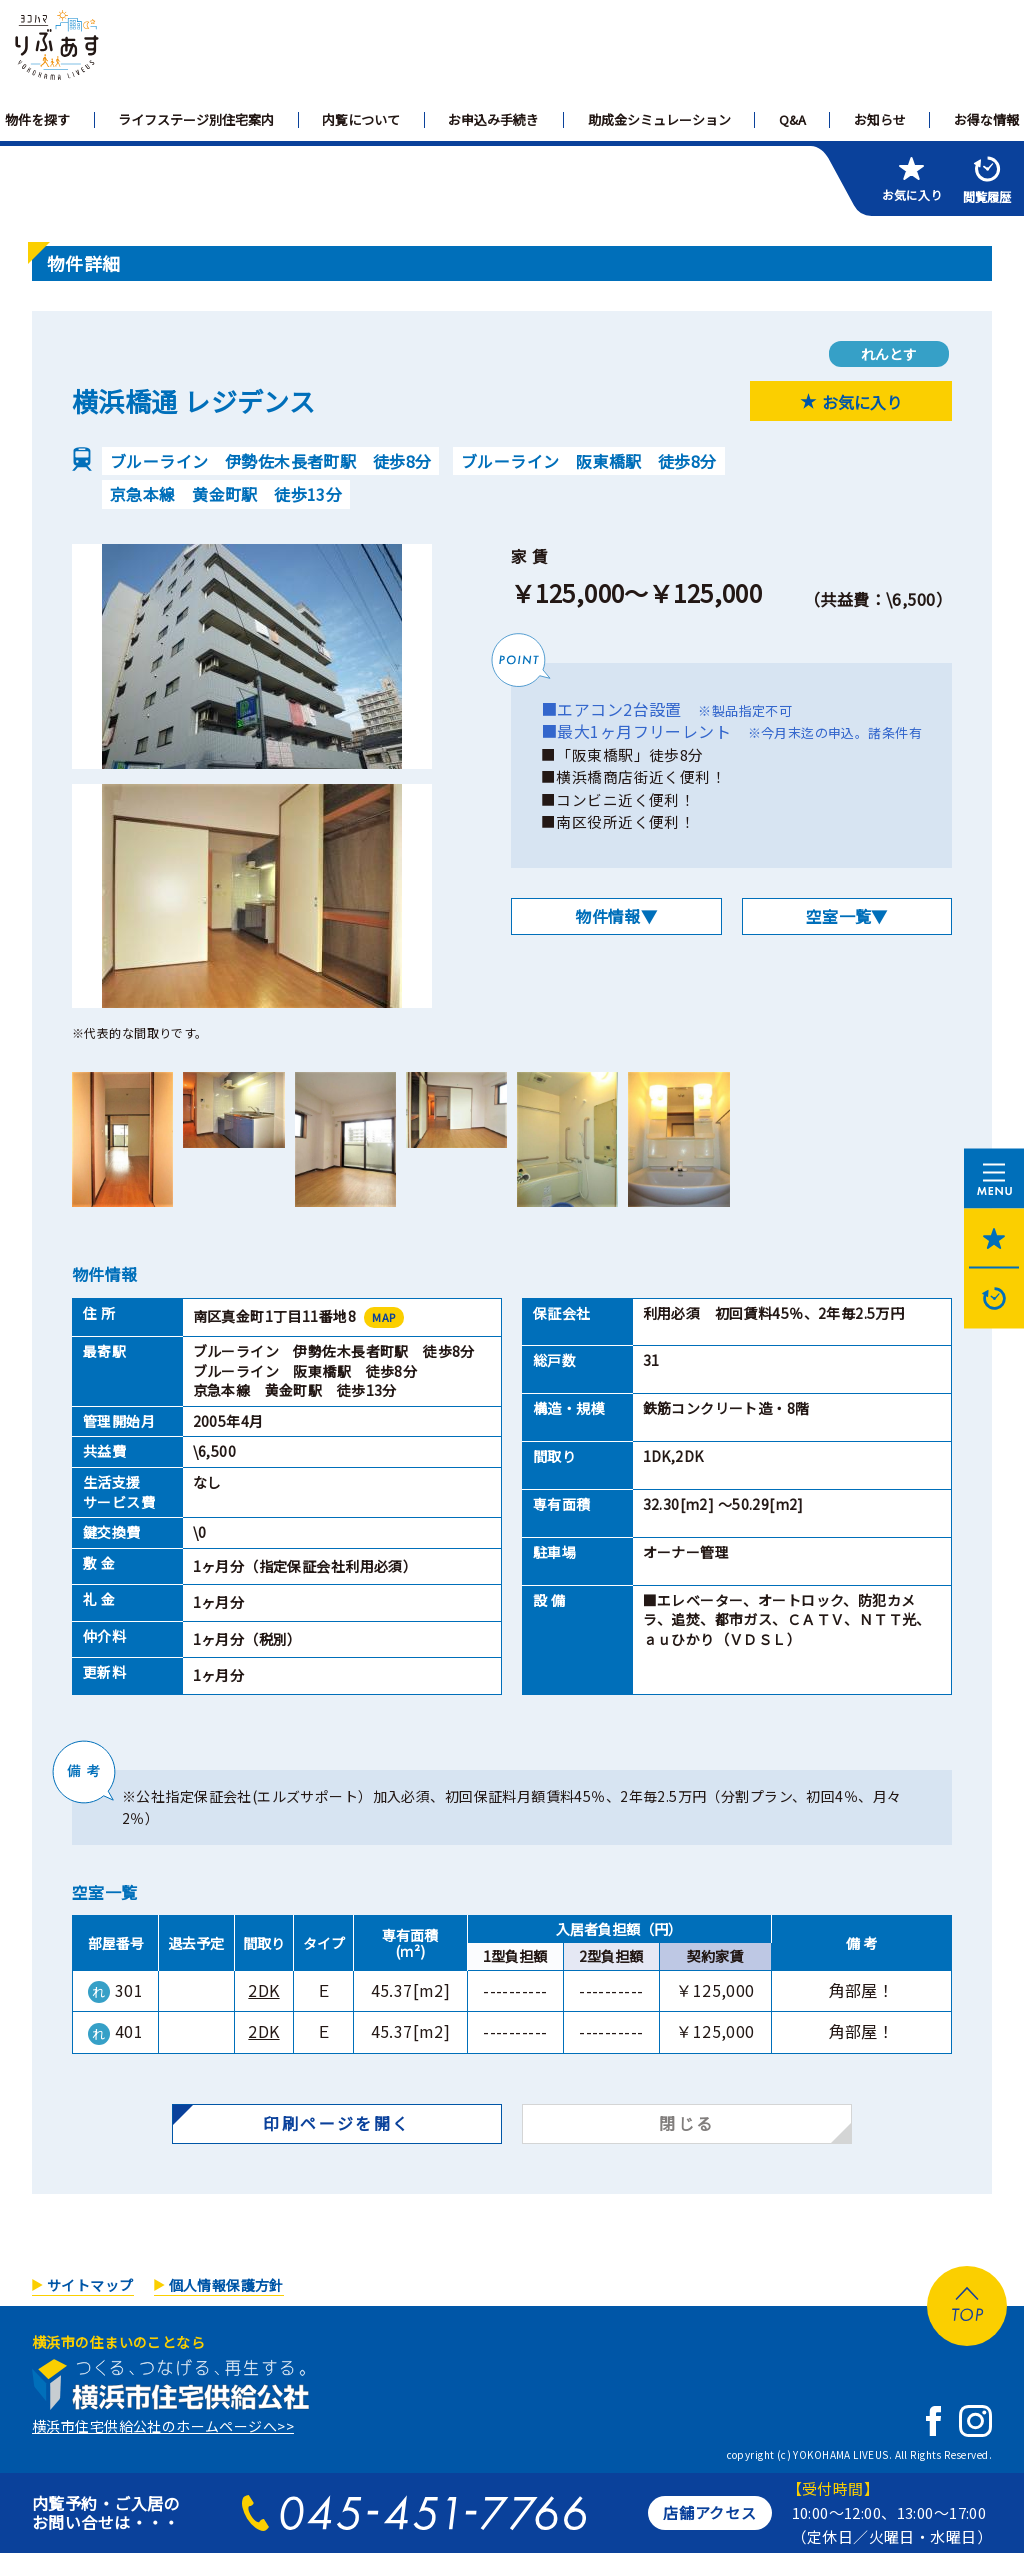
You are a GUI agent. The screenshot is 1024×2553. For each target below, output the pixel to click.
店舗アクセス (710, 2512)
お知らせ (880, 119)
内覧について (361, 119)
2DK (263, 1990)
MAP (383, 1317)
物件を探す (37, 119)
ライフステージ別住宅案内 (196, 119)
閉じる (686, 2123)
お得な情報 (986, 119)
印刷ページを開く (336, 2123)
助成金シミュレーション (659, 119)
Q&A (792, 119)
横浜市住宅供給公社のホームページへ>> (163, 2426)
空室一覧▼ (847, 916)
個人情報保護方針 (226, 2285)
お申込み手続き (493, 119)
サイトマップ (90, 2285)
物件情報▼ (616, 916)
